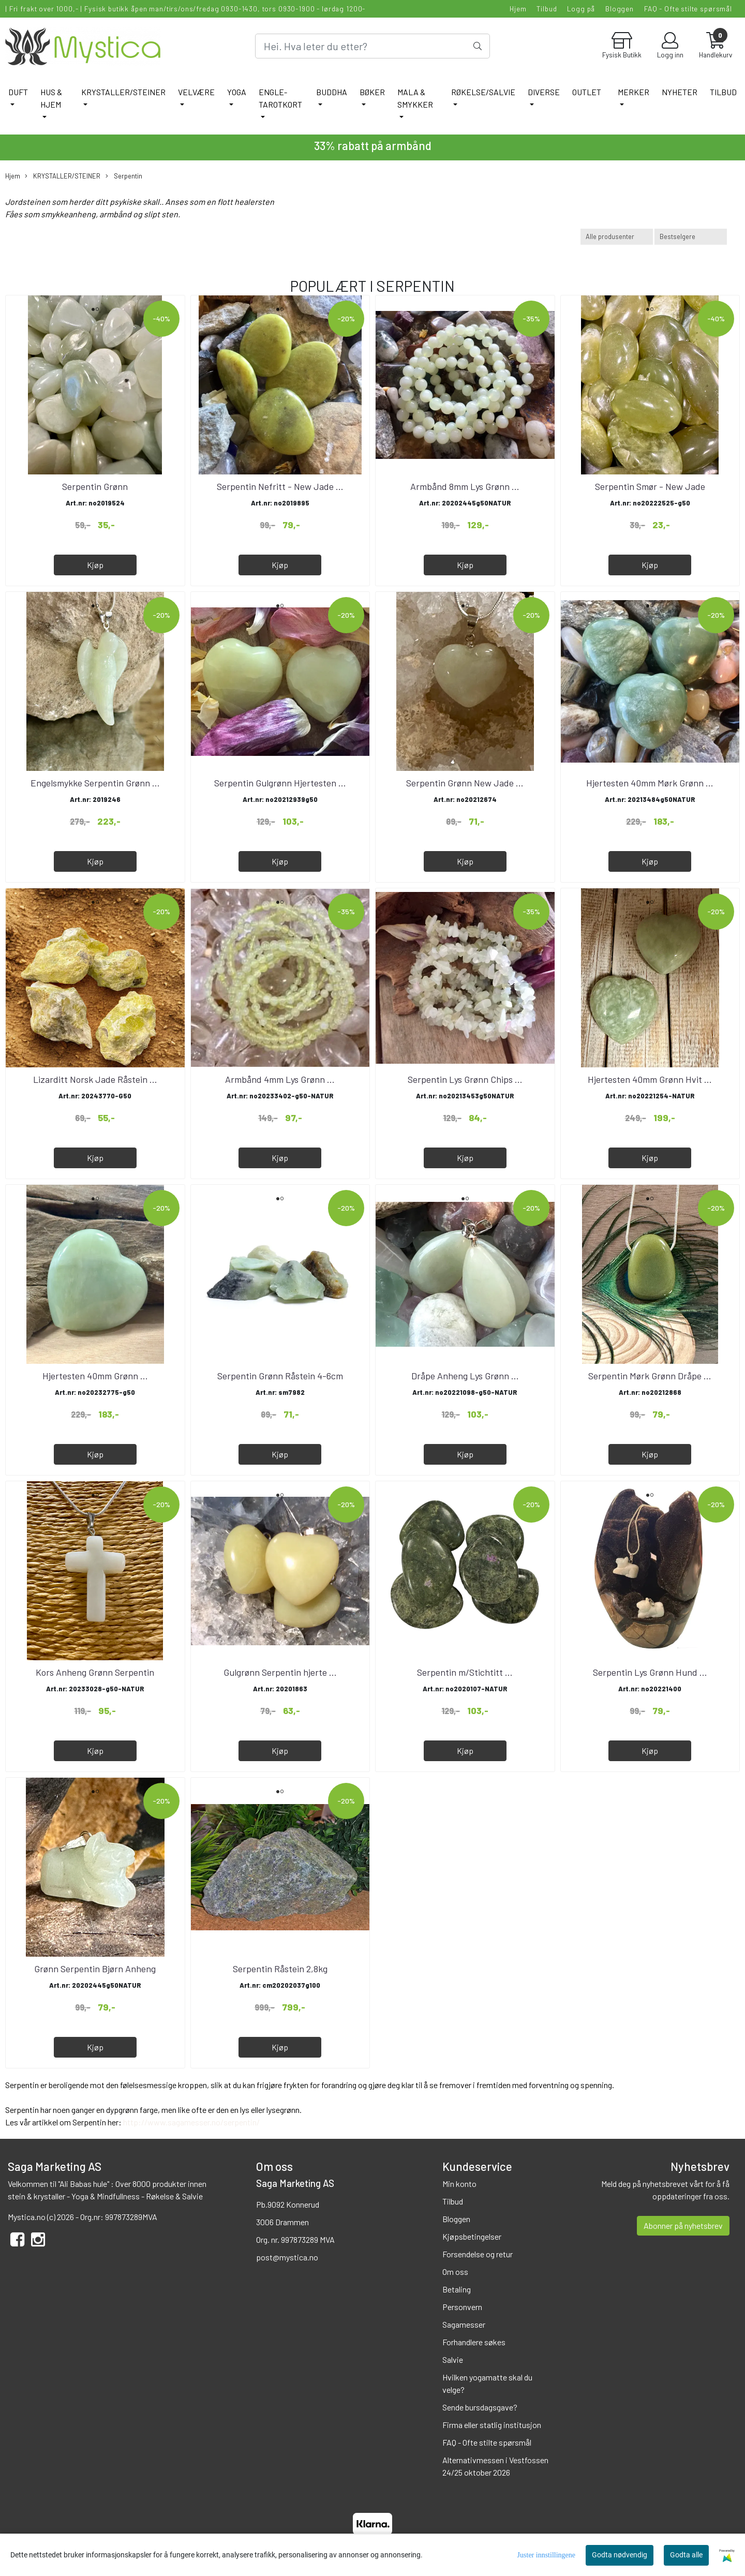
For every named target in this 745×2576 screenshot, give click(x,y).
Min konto (459, 2183)
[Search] (372, 46)
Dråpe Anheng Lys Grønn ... (465, 1375)
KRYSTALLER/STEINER (123, 92)
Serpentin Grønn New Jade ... (465, 782)
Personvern (462, 2307)
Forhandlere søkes (473, 2342)
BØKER (372, 92)
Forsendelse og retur (477, 2254)
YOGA (236, 92)
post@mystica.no (287, 2257)
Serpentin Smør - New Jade (650, 486)
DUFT (18, 92)
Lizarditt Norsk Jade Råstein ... (95, 1079)
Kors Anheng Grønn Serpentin (95, 1672)
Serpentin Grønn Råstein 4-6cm (280, 1375)
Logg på (581, 8)
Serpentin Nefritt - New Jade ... (280, 486)
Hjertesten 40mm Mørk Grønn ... (649, 782)
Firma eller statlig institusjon (491, 2425)
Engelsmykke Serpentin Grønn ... (95, 782)
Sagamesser (463, 2324)
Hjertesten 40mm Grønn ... (95, 1375)
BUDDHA (331, 92)
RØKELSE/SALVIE (483, 92)
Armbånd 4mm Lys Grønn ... (280, 1079)
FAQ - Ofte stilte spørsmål (688, 8)
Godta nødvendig (619, 2555)
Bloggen (619, 8)
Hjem (518, 8)
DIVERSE (544, 92)
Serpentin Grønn (95, 486)
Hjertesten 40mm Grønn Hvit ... (650, 1079)
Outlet (586, 92)
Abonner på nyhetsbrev (683, 2225)
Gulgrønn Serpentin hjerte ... (280, 1672)
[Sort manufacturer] (616, 237)
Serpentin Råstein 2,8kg (280, 1968)
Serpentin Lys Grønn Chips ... (465, 1079)
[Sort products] (690, 237)
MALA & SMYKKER (415, 98)
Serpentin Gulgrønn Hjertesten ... (280, 782)
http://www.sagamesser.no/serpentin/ (191, 2122)
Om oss (455, 2271)
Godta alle (686, 2555)
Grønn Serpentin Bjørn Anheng (95, 1968)
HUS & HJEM (51, 98)
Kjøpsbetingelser (471, 2236)
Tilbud (547, 8)
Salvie (452, 2359)
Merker (633, 92)
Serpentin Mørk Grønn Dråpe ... (649, 1375)
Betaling (456, 2289)
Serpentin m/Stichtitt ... (465, 1672)
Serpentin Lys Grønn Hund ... (650, 1672)
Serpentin (124, 176)
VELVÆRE (196, 92)
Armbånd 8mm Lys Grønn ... (464, 486)
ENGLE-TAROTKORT (280, 98)
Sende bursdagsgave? (479, 2407)
